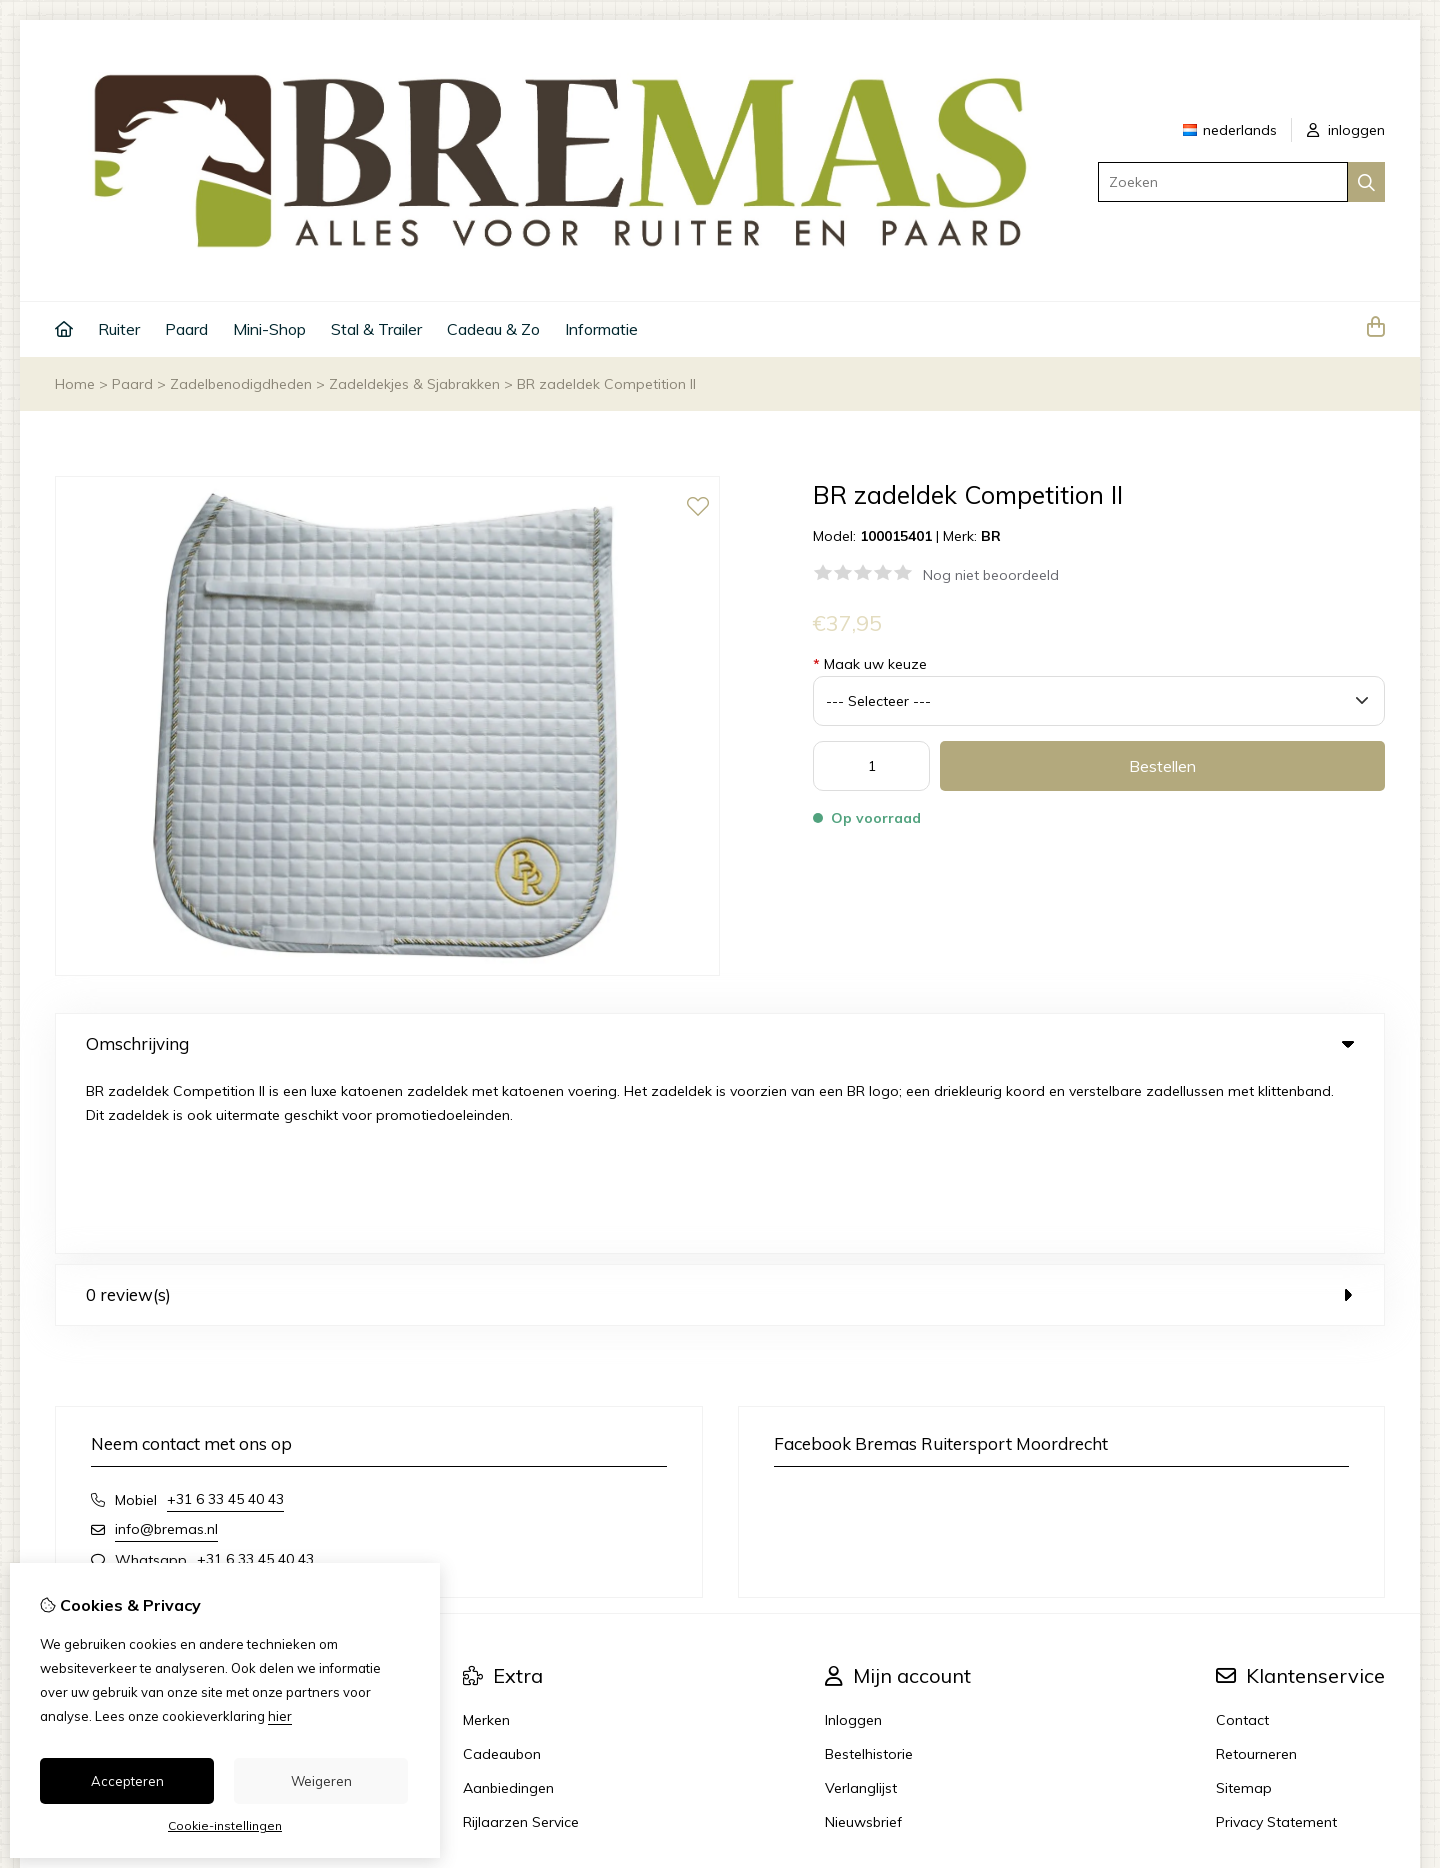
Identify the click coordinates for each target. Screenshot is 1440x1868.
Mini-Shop (269, 329)
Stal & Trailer (376, 329)
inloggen (1346, 130)
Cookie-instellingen (225, 1825)
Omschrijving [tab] (720, 1043)
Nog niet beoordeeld (991, 575)
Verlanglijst (861, 1609)
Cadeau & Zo (493, 329)
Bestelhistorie (869, 1575)
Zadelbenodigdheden (241, 384)
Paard (186, 329)
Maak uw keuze (870, 664)
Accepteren (127, 1781)
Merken (486, 1541)
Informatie (601, 329)
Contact (1242, 1541)
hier (280, 1716)
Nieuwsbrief (863, 1643)
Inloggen (853, 1541)
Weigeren (321, 1781)
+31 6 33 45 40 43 (225, 1320)
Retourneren (1256, 1575)
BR (991, 536)
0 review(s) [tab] (720, 1115)
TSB (1373, 1732)
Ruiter (119, 329)
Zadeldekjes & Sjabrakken (414, 384)
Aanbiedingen (508, 1609)
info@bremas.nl (166, 1350)
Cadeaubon (502, 1575)
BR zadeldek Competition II (606, 384)
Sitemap (1244, 1609)
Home (75, 384)
